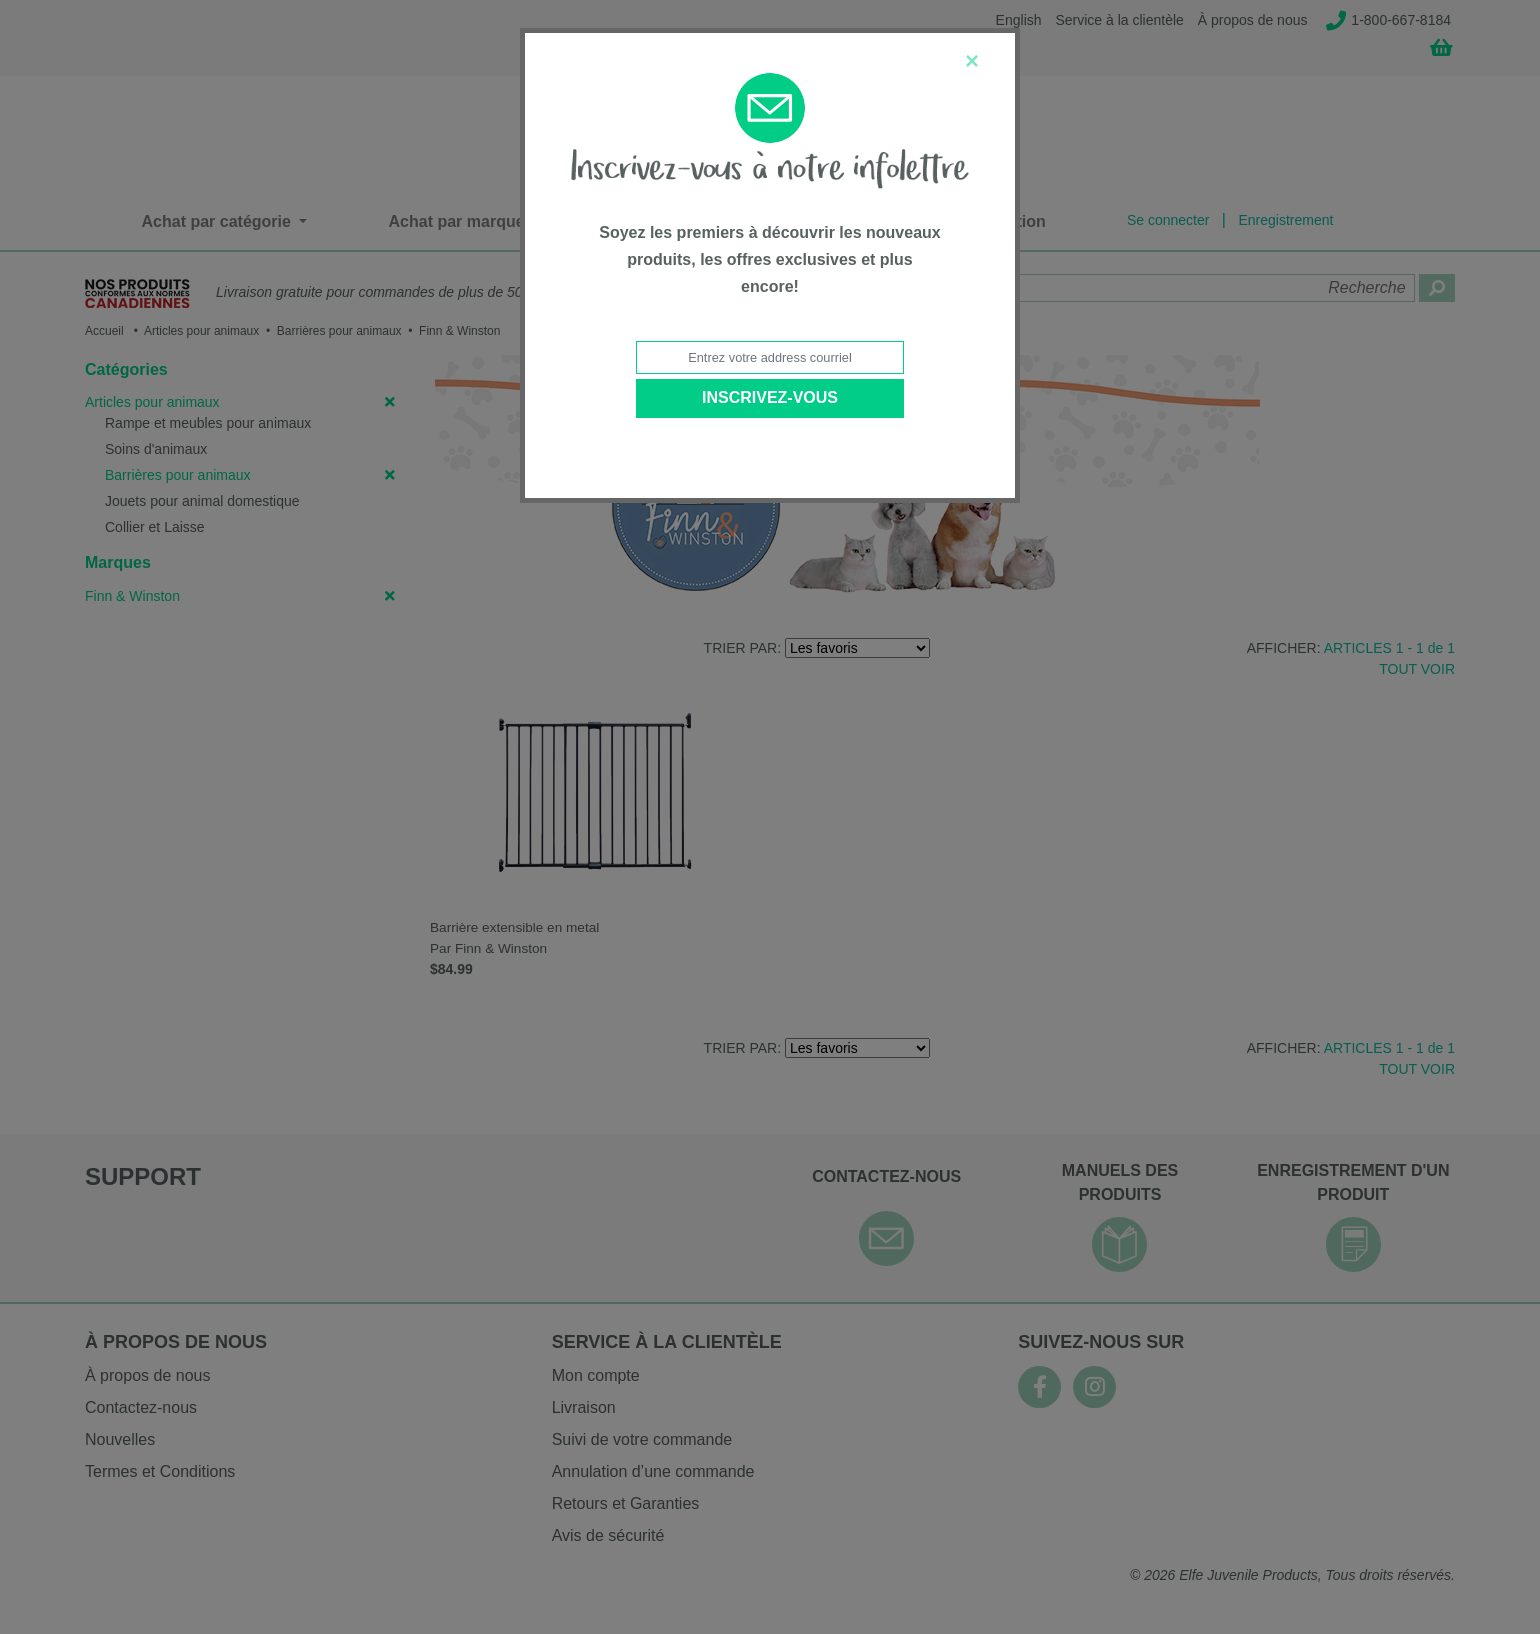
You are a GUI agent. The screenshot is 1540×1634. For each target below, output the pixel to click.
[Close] (972, 61)
